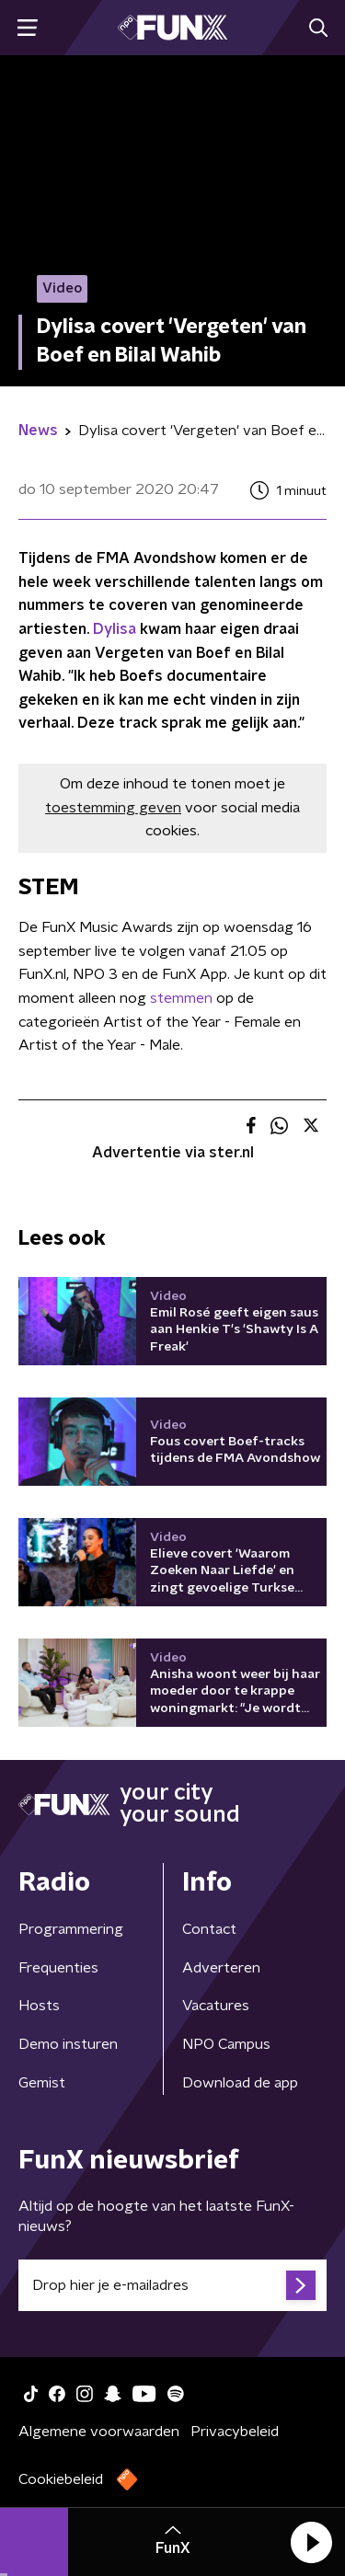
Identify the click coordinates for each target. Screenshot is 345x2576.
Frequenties (58, 1968)
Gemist (41, 2083)
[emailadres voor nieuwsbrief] (172, 2285)
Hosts (39, 2005)
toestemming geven (113, 807)
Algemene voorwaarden (98, 2431)
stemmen (181, 998)
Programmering (70, 1929)
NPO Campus (226, 2044)
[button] (311, 2542)
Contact (209, 1929)
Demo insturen (68, 2044)
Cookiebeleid (60, 2479)
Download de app (240, 2083)
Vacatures (215, 2005)
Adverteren (221, 1968)
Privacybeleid (234, 2431)
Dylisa (114, 629)
